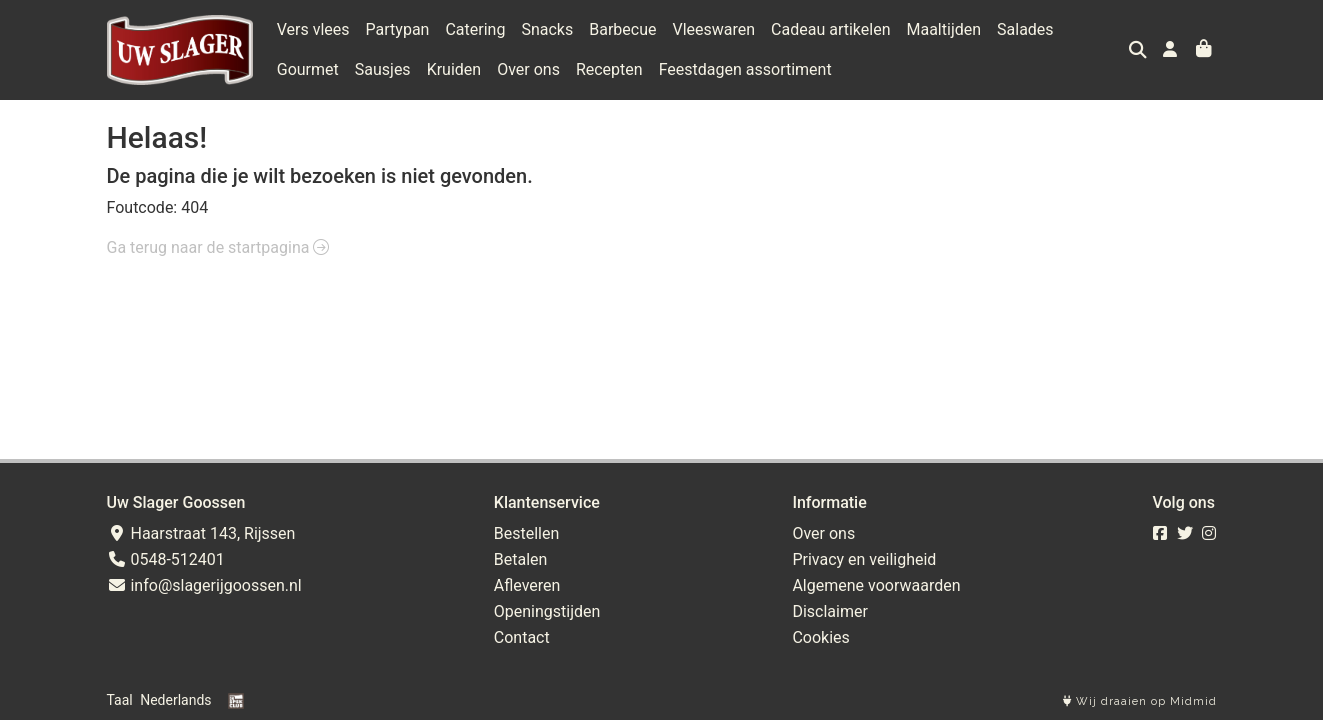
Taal (120, 700)
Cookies (820, 637)
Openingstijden (547, 611)
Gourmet (308, 69)
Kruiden (454, 69)
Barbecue (622, 29)
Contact (522, 637)
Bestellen (527, 533)
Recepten (609, 69)
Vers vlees (313, 29)
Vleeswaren (713, 29)
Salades (1025, 29)
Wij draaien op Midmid (1140, 701)
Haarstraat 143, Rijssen (201, 533)
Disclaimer (829, 611)
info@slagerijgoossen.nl (204, 585)
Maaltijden (943, 29)
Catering (475, 29)
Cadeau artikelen (830, 29)
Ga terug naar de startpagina (218, 247)
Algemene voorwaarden (876, 585)
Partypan (398, 29)
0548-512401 (166, 559)
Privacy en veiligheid (864, 559)
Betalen (521, 559)
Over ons (528, 69)
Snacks (547, 29)
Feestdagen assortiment (745, 69)
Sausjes (383, 69)
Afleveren (527, 585)
